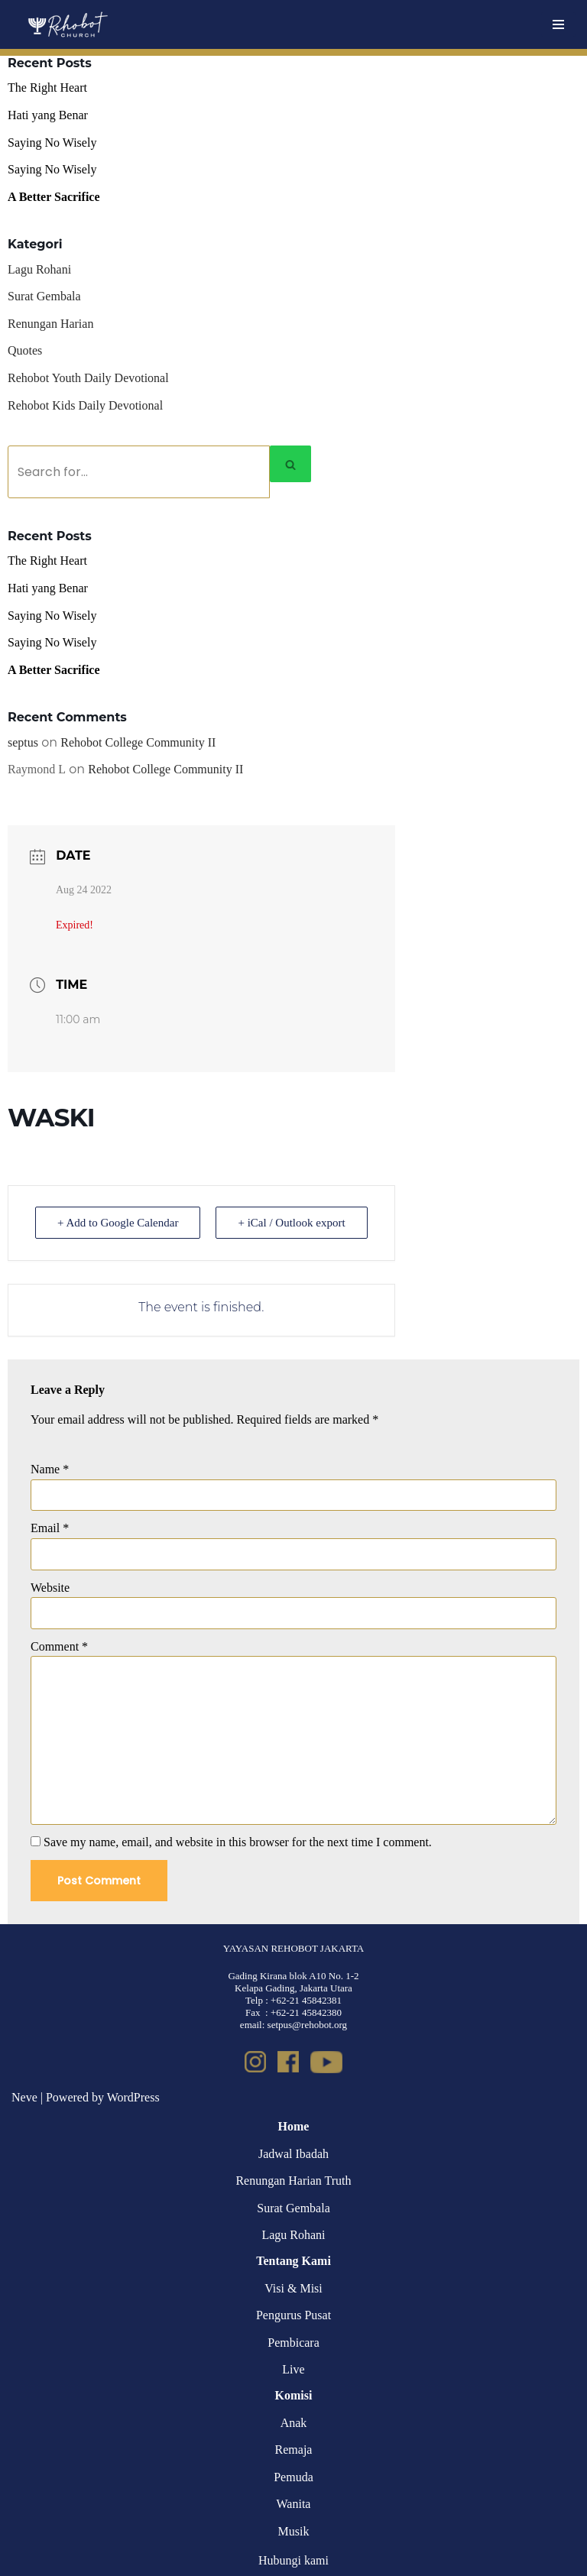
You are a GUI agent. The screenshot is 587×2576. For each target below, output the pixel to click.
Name (50, 1469)
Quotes (25, 350)
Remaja (294, 2449)
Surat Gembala (44, 296)
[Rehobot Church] (66, 24)
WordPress (133, 2097)
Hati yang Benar (48, 115)
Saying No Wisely (52, 142)
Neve (24, 2097)
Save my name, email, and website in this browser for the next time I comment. (238, 1842)
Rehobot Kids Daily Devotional (85, 405)
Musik (294, 2531)
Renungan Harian (50, 323)
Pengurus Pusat (293, 2315)
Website (50, 1587)
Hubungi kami (293, 2560)
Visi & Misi (293, 2288)
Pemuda (293, 2477)
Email (50, 1527)
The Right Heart (47, 87)
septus (23, 742)
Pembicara (293, 2342)
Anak (294, 2422)
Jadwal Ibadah (293, 2153)
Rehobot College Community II (138, 742)
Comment (59, 1646)
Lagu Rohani (39, 269)
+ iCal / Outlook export (291, 1223)
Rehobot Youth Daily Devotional (88, 377)
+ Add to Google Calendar (117, 1223)
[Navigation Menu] (558, 24)
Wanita (294, 2503)
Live (293, 2369)
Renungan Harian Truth (293, 2180)
